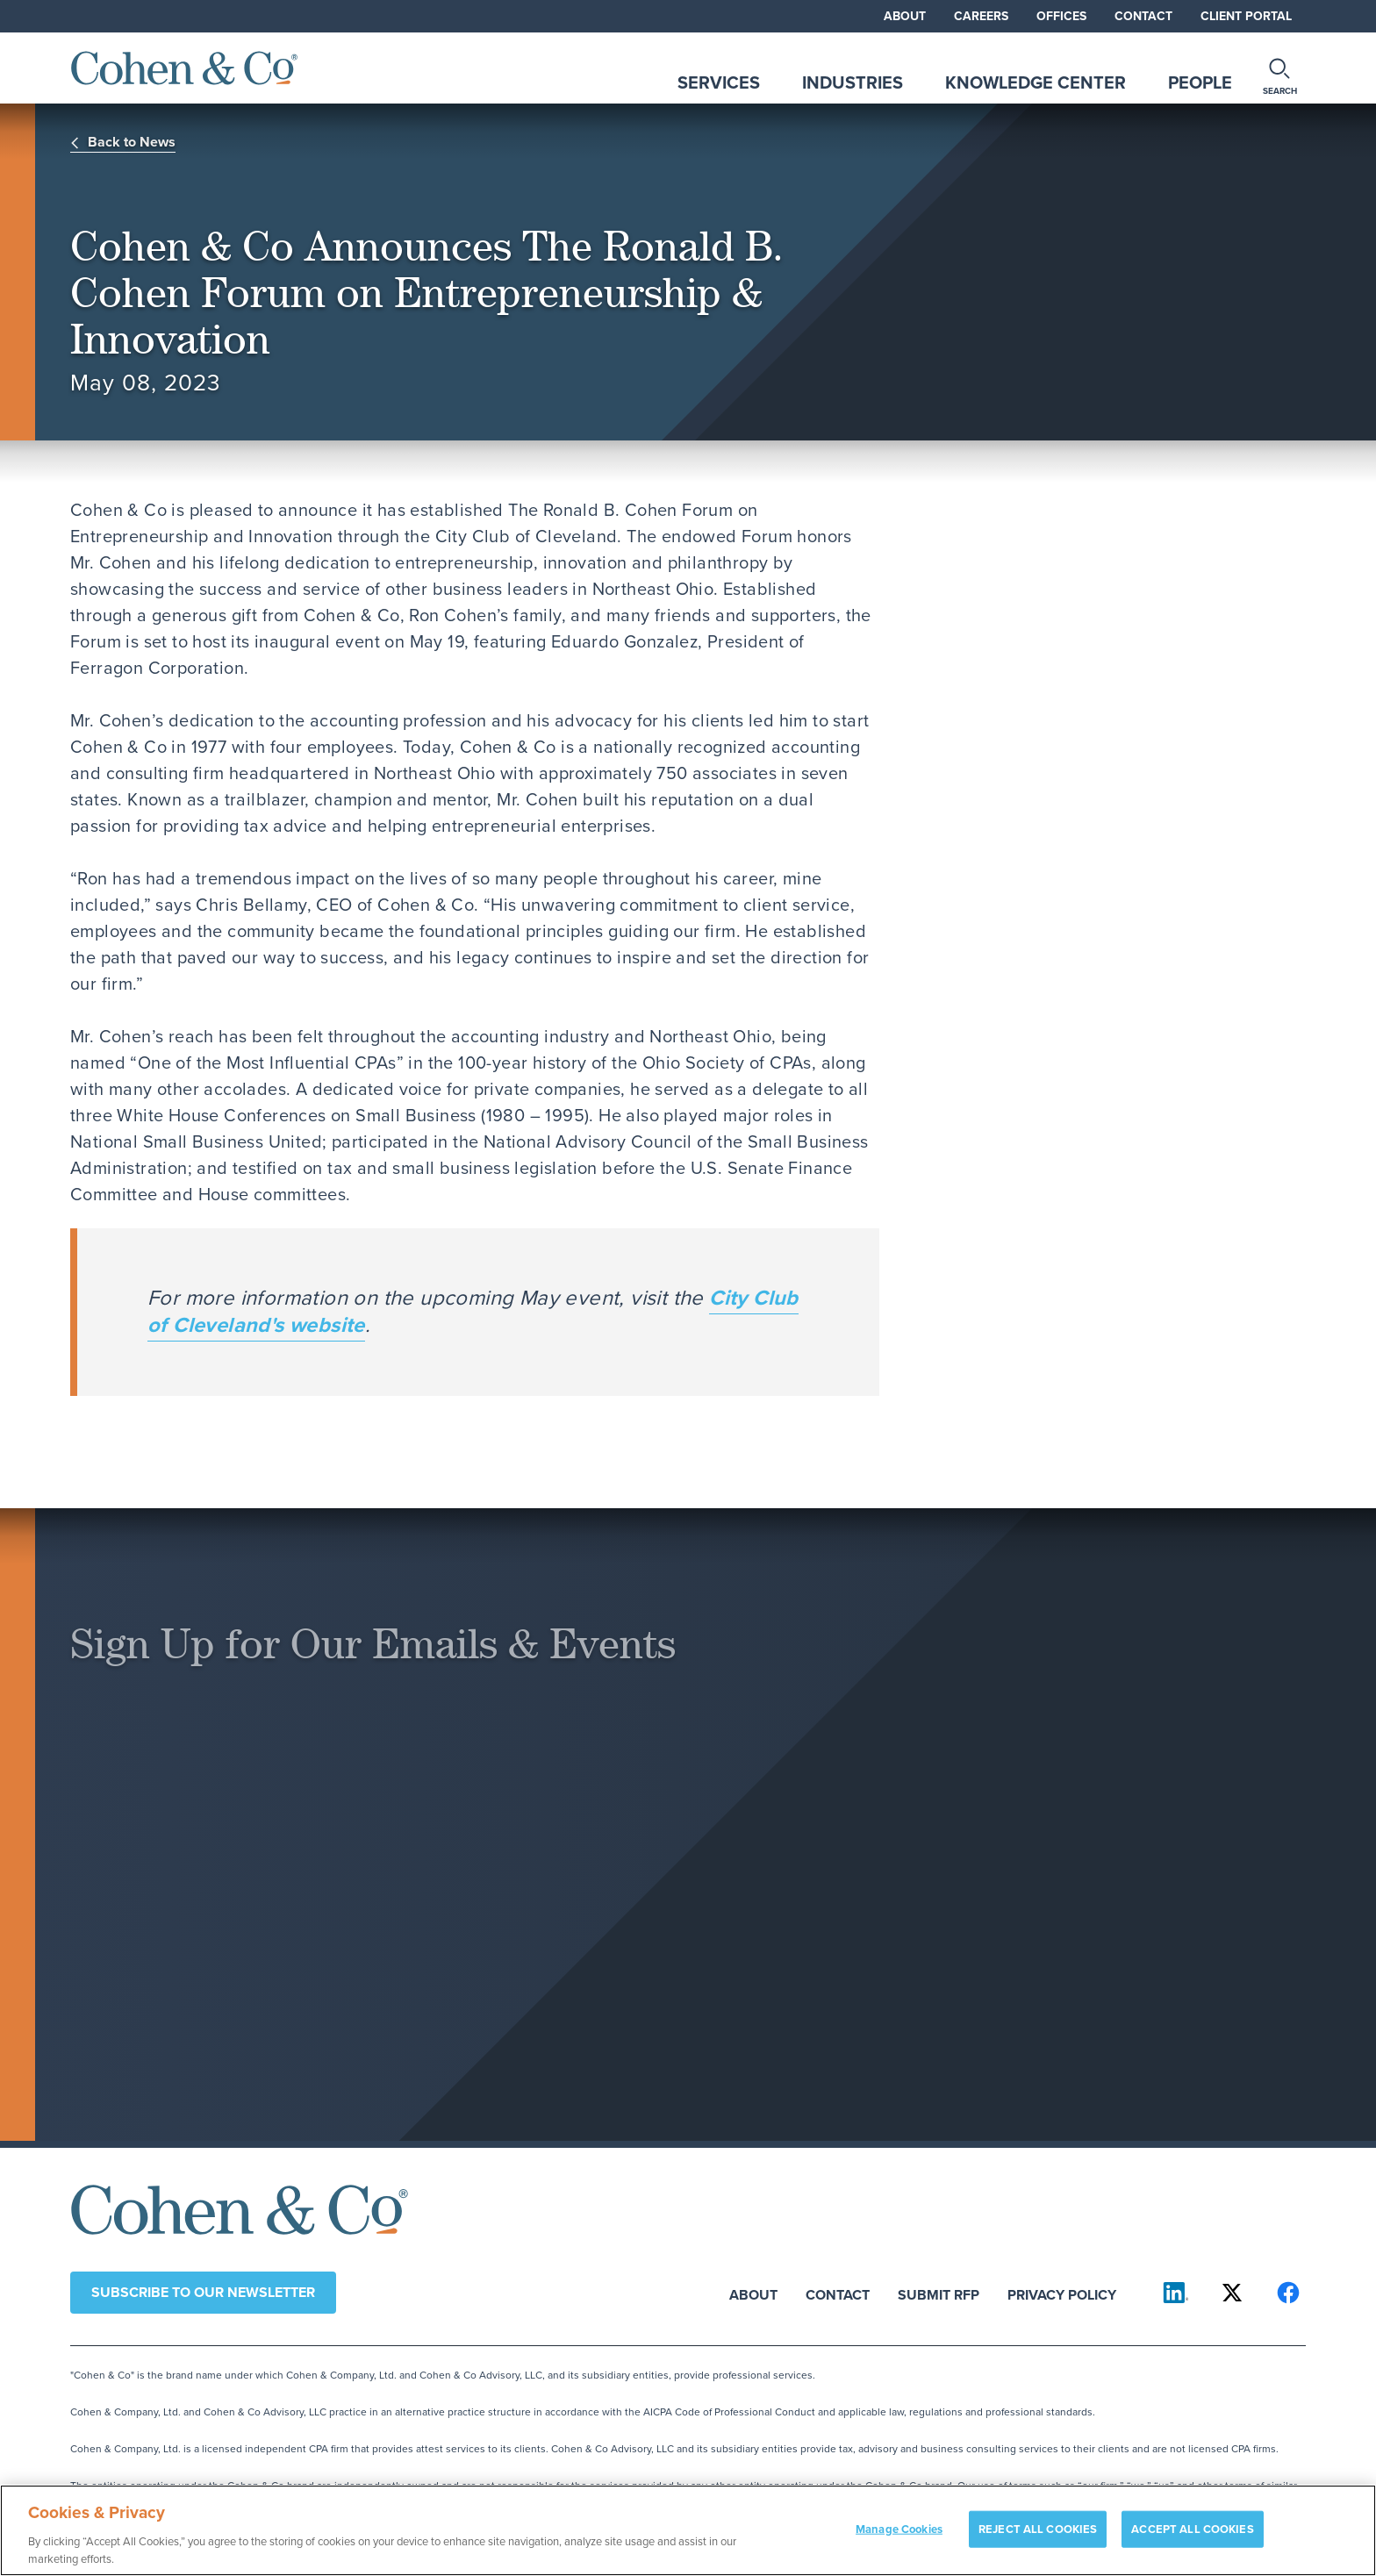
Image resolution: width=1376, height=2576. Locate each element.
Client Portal (1246, 16)
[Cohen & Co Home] (184, 68)
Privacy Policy (1061, 2294)
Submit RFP (938, 2294)
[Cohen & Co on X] (1232, 2293)
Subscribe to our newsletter (203, 2292)
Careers (981, 16)
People (1200, 82)
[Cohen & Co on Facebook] (1288, 2293)
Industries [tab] (852, 82)
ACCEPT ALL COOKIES (1192, 2541)
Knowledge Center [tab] (1035, 82)
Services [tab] (718, 82)
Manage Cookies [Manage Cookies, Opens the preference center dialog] (899, 2541)
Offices (1061, 16)
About (905, 16)
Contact (1143, 16)
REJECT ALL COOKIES (1037, 2541)
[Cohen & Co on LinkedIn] (1176, 2293)
